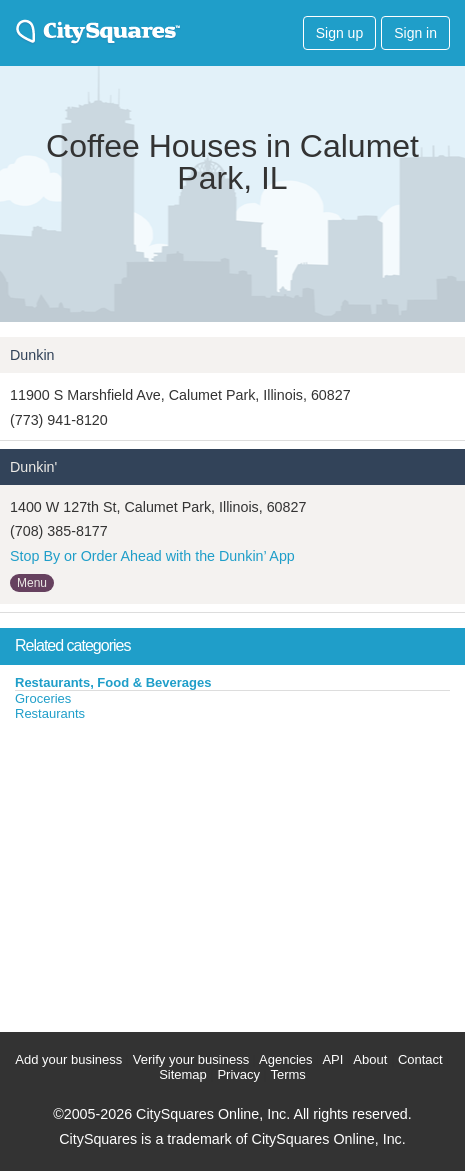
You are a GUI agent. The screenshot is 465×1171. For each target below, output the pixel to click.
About (370, 1059)
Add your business (68, 1059)
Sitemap (183, 1074)
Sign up (339, 33)
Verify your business (191, 1059)
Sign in (415, 33)
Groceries (43, 698)
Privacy (238, 1074)
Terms (287, 1074)
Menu (32, 583)
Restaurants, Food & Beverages (113, 682)
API (332, 1059)
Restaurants (50, 713)
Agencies (285, 1059)
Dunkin (32, 355)
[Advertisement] (150, 872)
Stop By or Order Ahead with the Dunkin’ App (152, 556)
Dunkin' (33, 467)
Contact (420, 1059)
